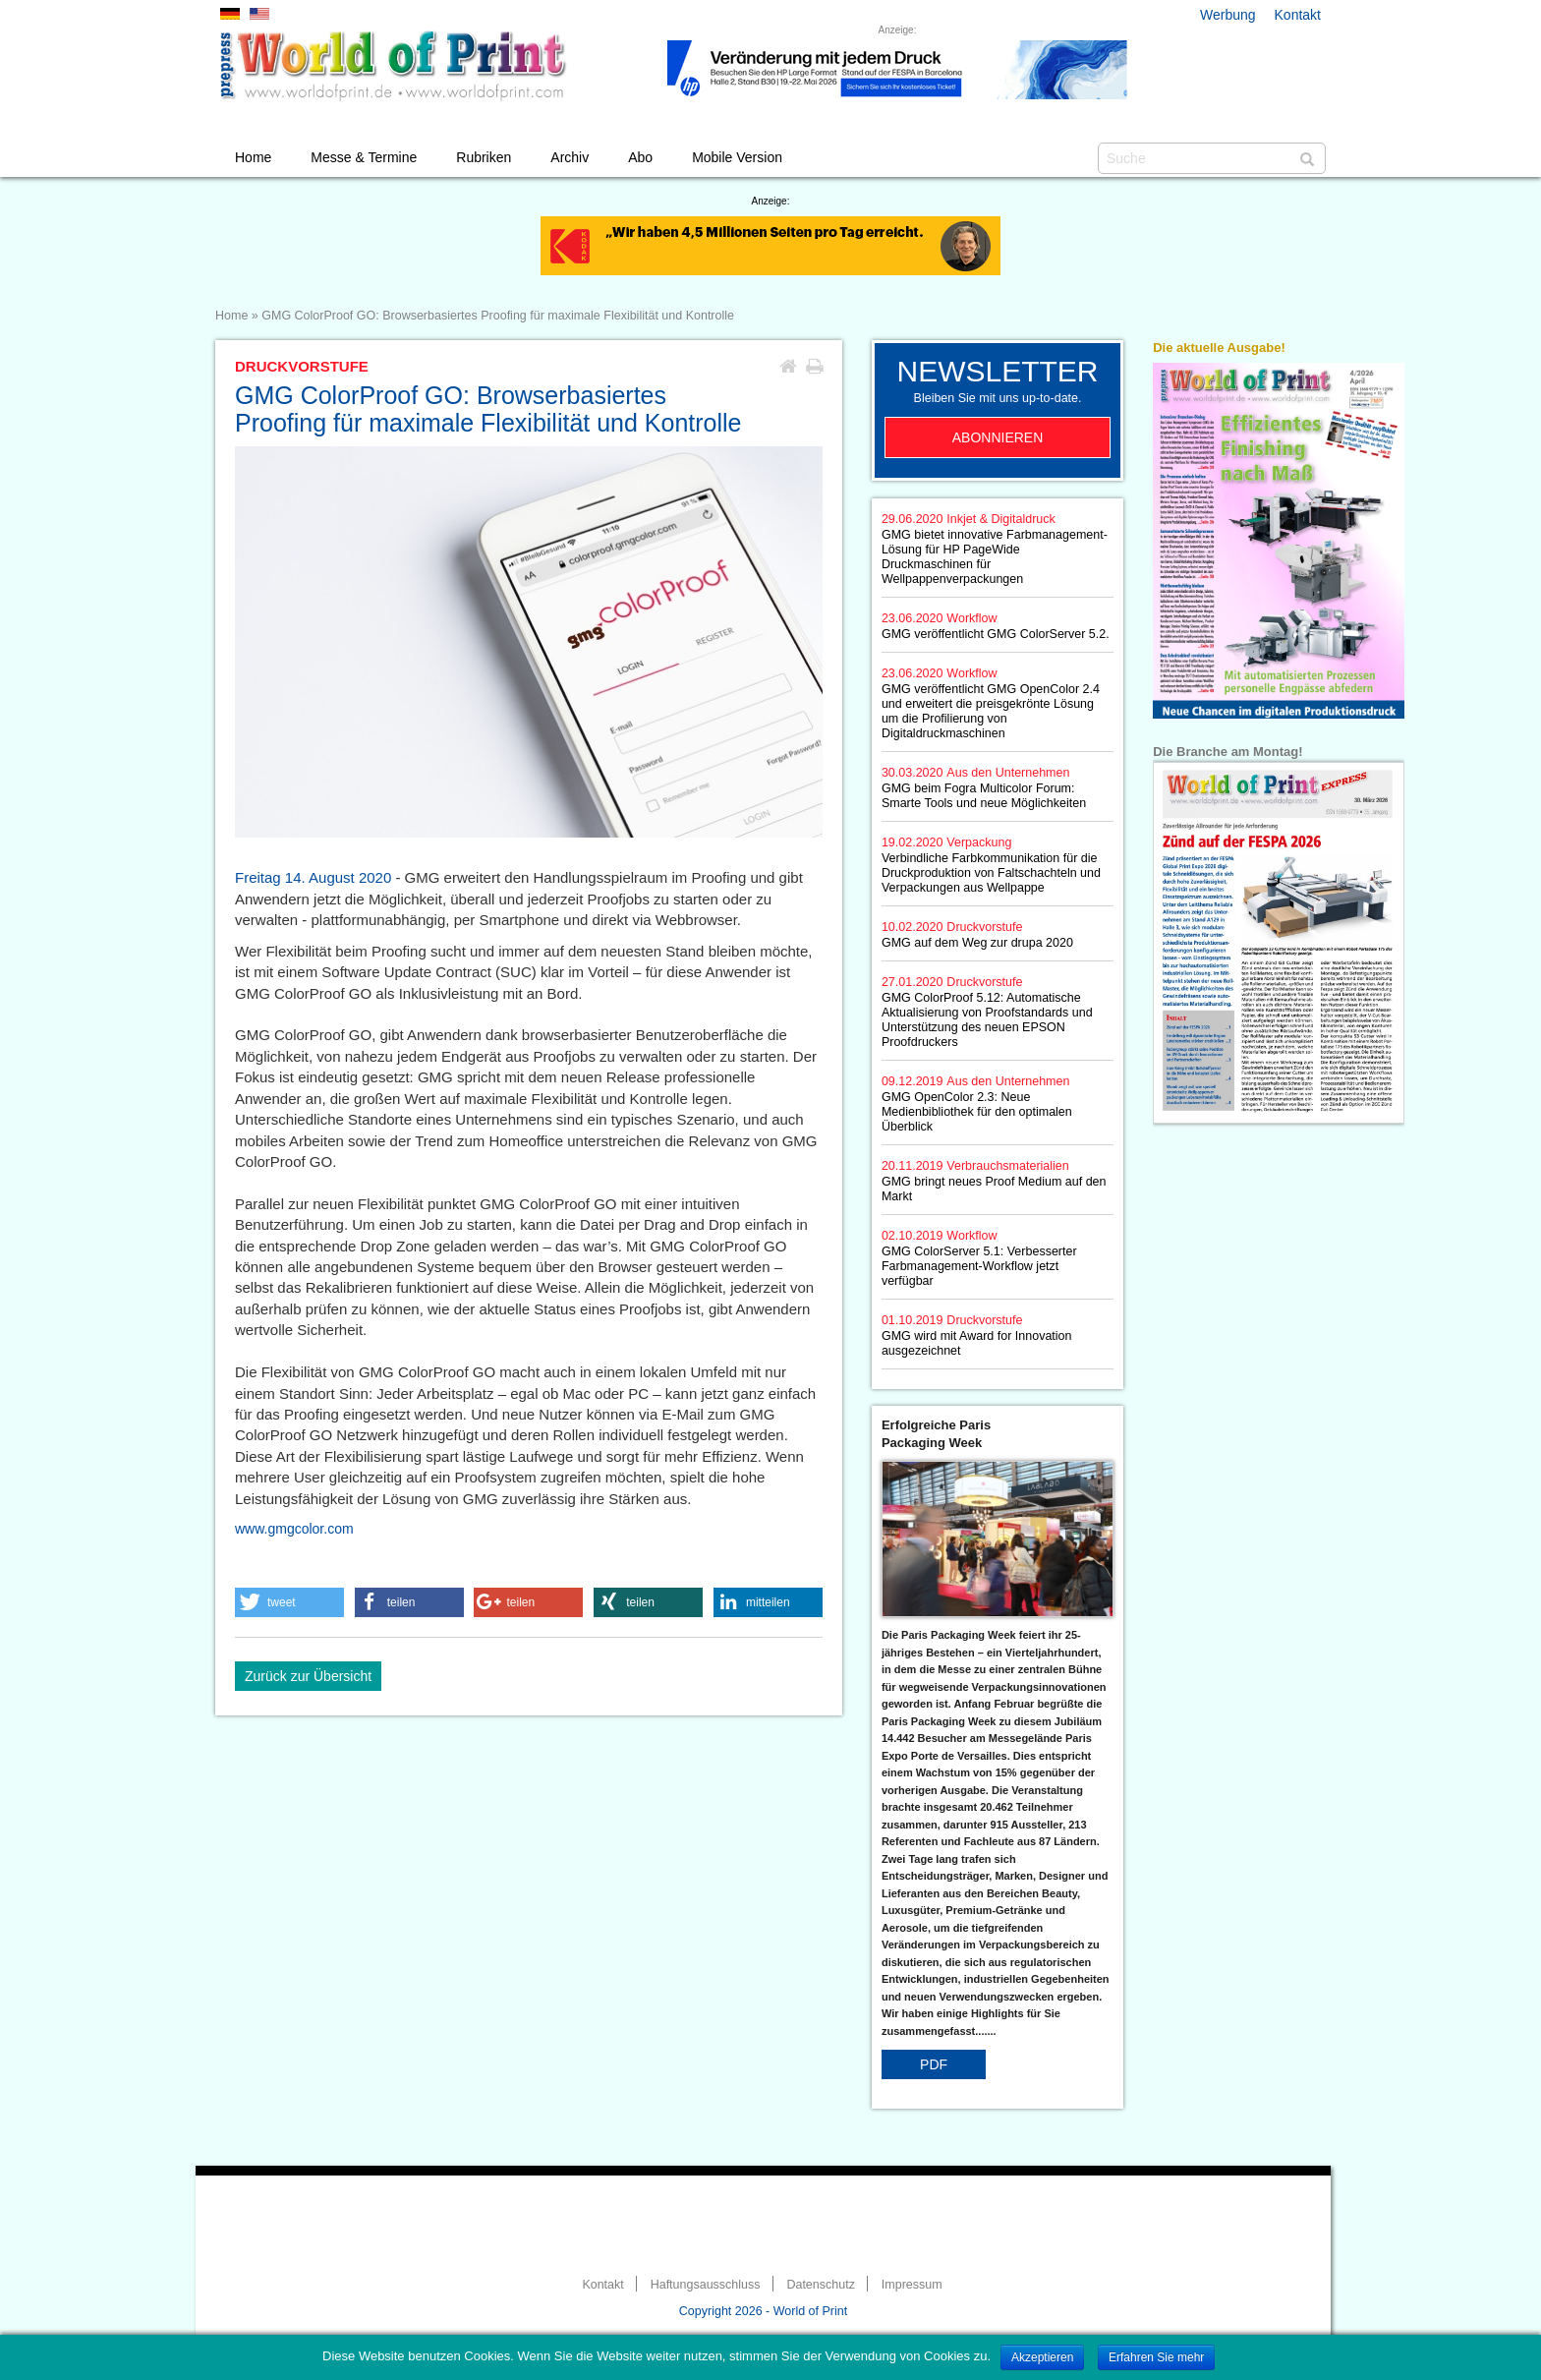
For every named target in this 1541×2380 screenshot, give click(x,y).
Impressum (912, 2285)
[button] (289, 1602)
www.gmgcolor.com (294, 1529)
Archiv (569, 157)
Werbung (1228, 15)
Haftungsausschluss (706, 2285)
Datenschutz (820, 2285)
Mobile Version (737, 157)
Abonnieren (998, 437)
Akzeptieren (1042, 2357)
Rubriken (483, 157)
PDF (933, 2064)
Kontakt (1298, 15)
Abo (640, 157)
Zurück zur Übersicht (308, 1676)
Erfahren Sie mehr (1156, 2357)
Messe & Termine (364, 157)
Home (253, 157)
